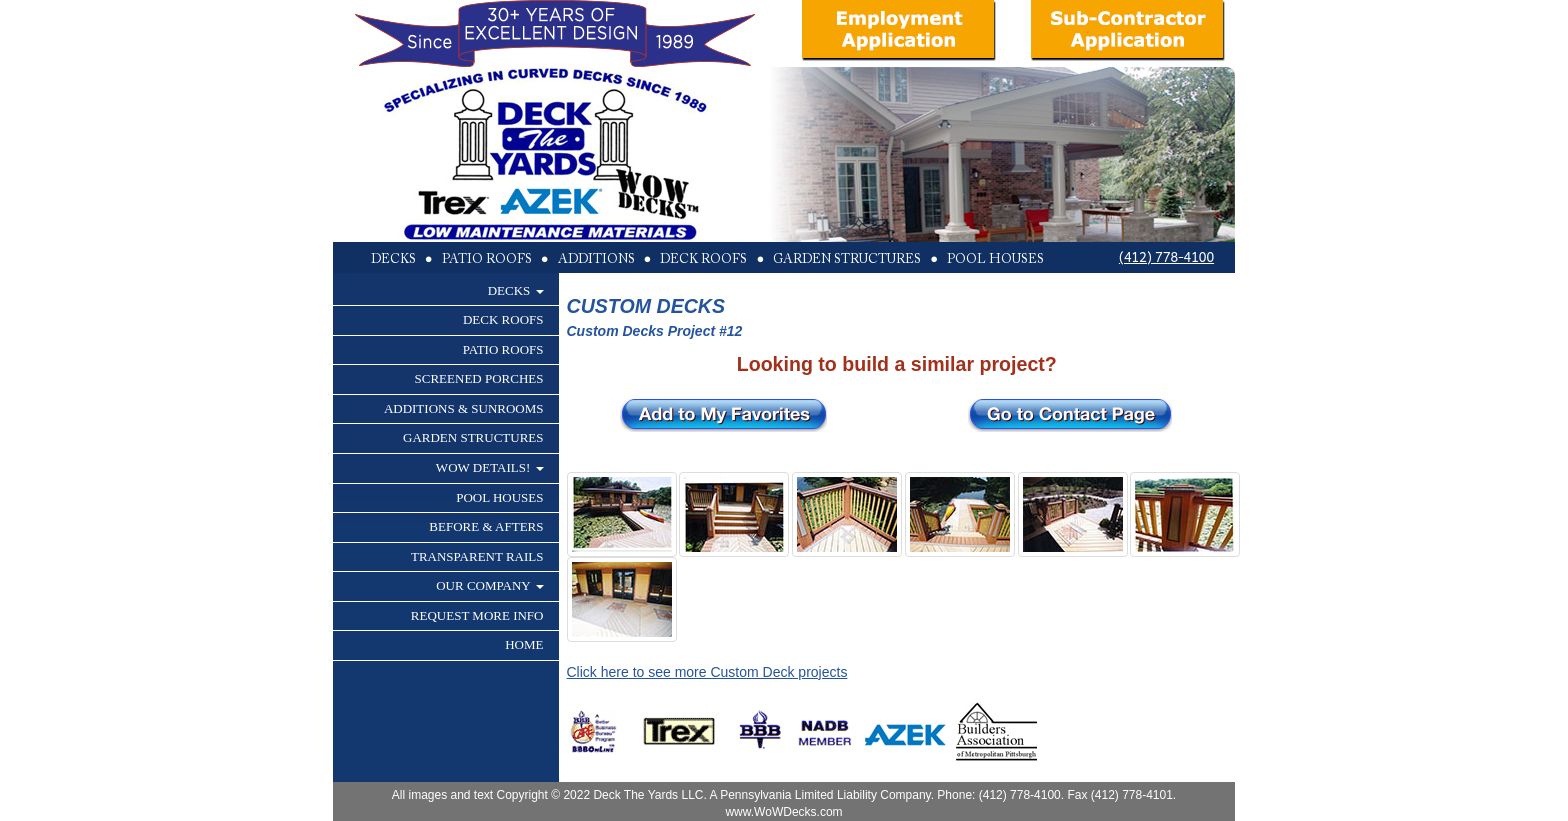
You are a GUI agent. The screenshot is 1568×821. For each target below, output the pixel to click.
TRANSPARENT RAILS (477, 556)
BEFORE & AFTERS (486, 526)
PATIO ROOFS (503, 349)
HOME (524, 644)
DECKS (516, 290)
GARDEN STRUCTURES (473, 437)
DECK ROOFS (503, 319)
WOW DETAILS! (490, 467)
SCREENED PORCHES (479, 378)
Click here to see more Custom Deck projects (707, 672)
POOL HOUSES (499, 497)
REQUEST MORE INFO (477, 615)
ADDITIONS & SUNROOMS (464, 408)
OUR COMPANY (489, 585)
